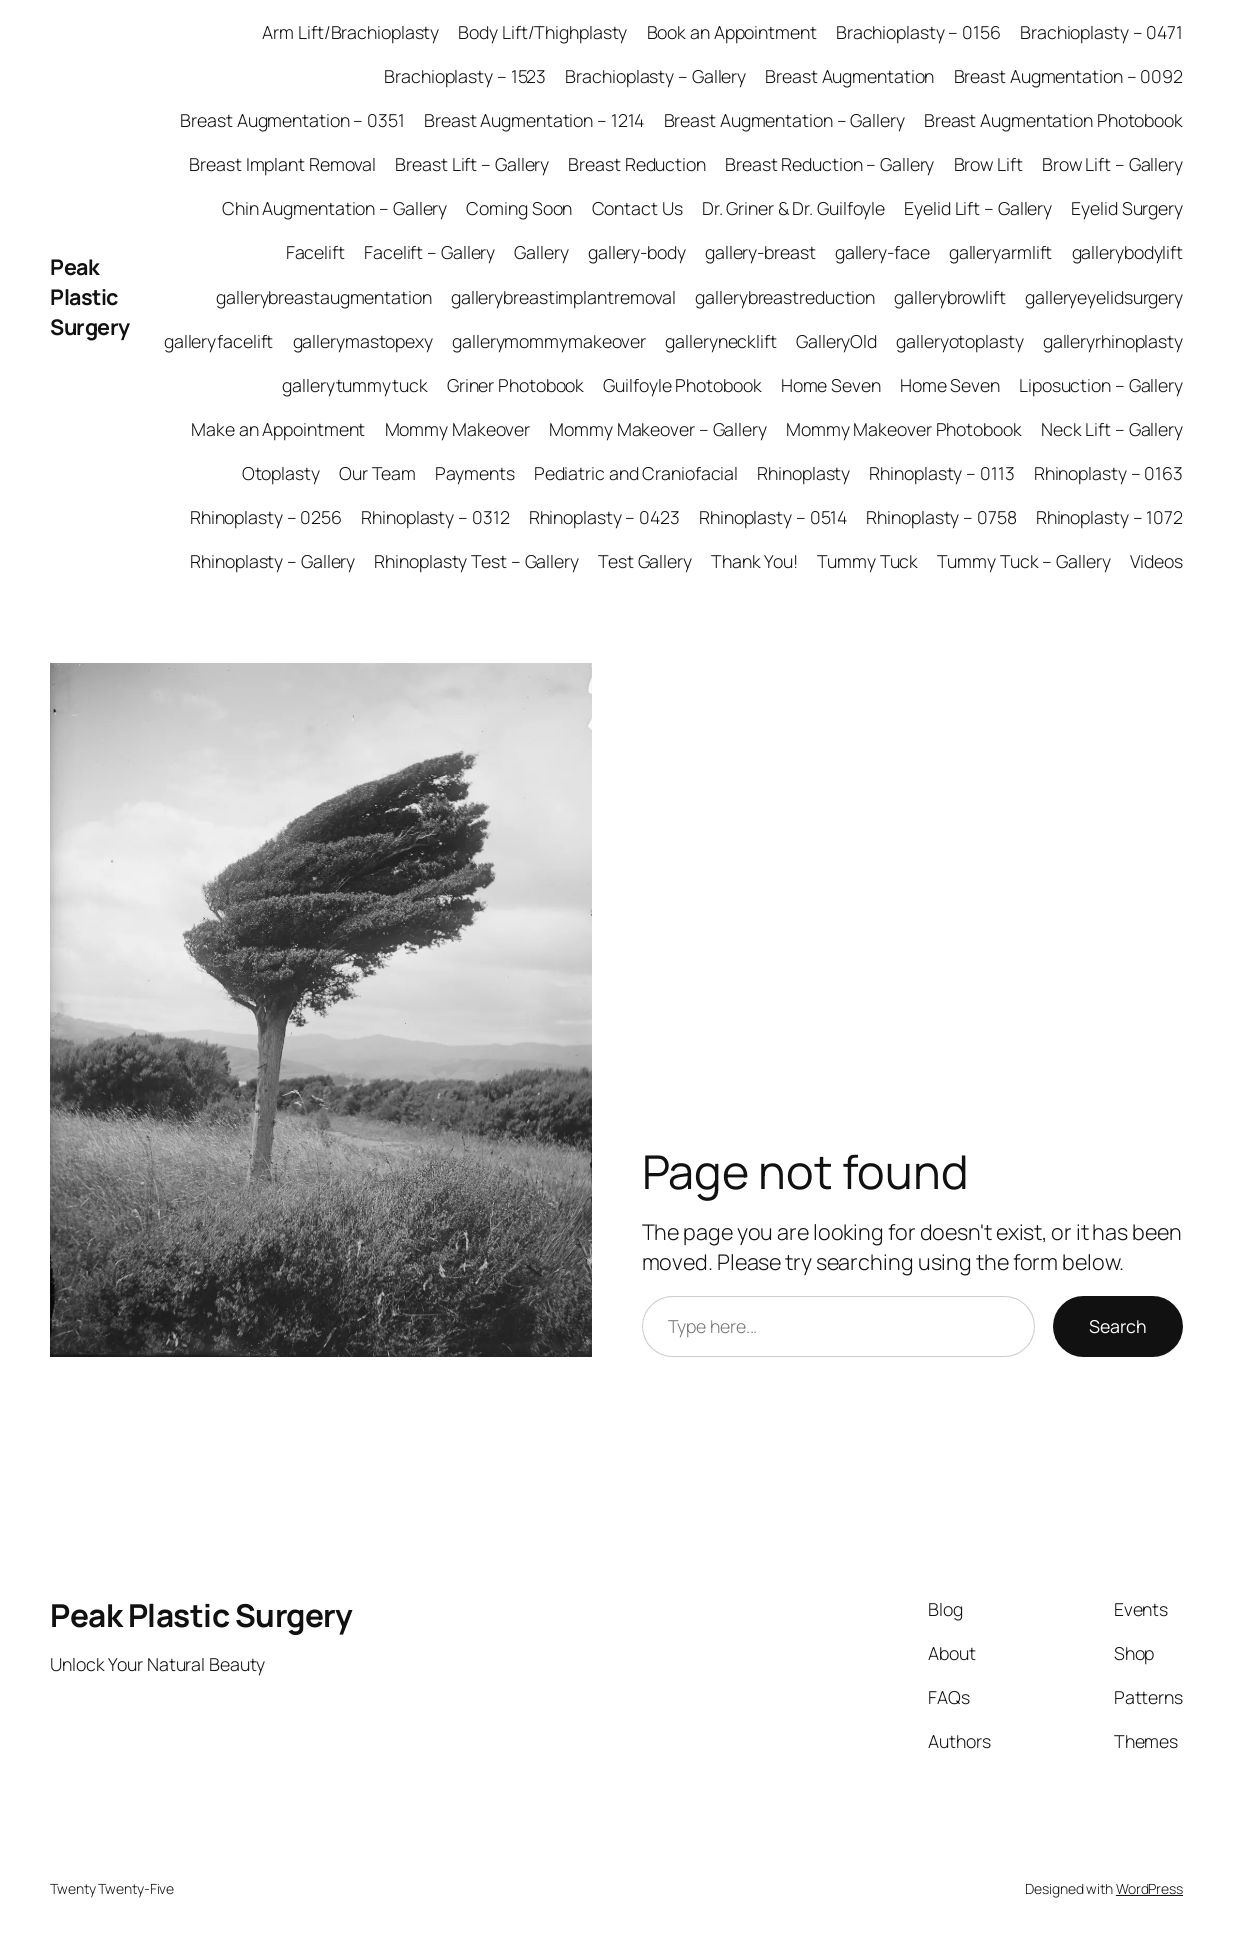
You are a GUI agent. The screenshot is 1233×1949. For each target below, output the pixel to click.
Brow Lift (988, 164)
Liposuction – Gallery (1101, 385)
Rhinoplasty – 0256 (266, 517)
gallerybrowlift (950, 297)
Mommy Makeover (458, 429)
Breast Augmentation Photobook (1053, 120)
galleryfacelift (219, 341)
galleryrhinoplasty (1113, 341)
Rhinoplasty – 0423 (604, 517)
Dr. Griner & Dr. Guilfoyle (793, 208)
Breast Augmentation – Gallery (784, 120)
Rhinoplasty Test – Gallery (476, 561)
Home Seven (831, 385)
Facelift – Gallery (429, 252)
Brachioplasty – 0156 (918, 32)
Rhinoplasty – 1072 (1109, 517)
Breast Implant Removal (282, 164)
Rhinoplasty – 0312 (435, 517)
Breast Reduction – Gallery (829, 164)
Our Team (377, 473)
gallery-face (882, 252)
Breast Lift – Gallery (472, 164)
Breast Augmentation (849, 76)
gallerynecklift (721, 341)
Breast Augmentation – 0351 (292, 120)
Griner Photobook (515, 385)
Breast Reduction (636, 164)
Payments (474, 473)
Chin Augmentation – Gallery (334, 208)
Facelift (315, 252)
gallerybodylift (1128, 252)
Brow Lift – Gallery (1112, 164)
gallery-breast (760, 252)
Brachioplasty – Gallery (655, 76)
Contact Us (637, 208)
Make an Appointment (278, 429)
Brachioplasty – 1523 (465, 76)
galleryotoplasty (959, 341)
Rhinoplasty (803, 473)
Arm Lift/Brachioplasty (350, 32)
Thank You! (754, 561)
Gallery (541, 252)
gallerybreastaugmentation (324, 297)
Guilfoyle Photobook (682, 385)
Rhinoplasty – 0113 (941, 473)
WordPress (1149, 1888)
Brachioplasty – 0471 (1101, 32)
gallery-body (637, 252)
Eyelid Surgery (1127, 208)
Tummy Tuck (867, 561)
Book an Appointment (732, 32)
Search (1118, 1326)
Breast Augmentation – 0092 (1068, 76)
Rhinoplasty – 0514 (773, 517)
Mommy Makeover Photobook (904, 429)
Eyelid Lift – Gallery (978, 208)
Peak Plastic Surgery (90, 296)
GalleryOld (836, 341)
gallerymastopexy (363, 341)
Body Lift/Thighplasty (542, 32)
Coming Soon (519, 208)
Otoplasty (281, 473)
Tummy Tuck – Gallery (1023, 561)
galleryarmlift (1001, 252)
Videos (1156, 561)
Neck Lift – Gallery (1112, 429)
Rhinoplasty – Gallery (272, 561)
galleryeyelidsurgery (1104, 297)
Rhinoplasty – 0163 (1108, 473)
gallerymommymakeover (549, 341)
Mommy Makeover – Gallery (658, 429)
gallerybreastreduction (785, 297)
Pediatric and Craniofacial (636, 473)
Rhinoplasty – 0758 (941, 517)
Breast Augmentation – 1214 (534, 120)
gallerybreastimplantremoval (563, 297)
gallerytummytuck (354, 385)
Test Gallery (645, 561)
